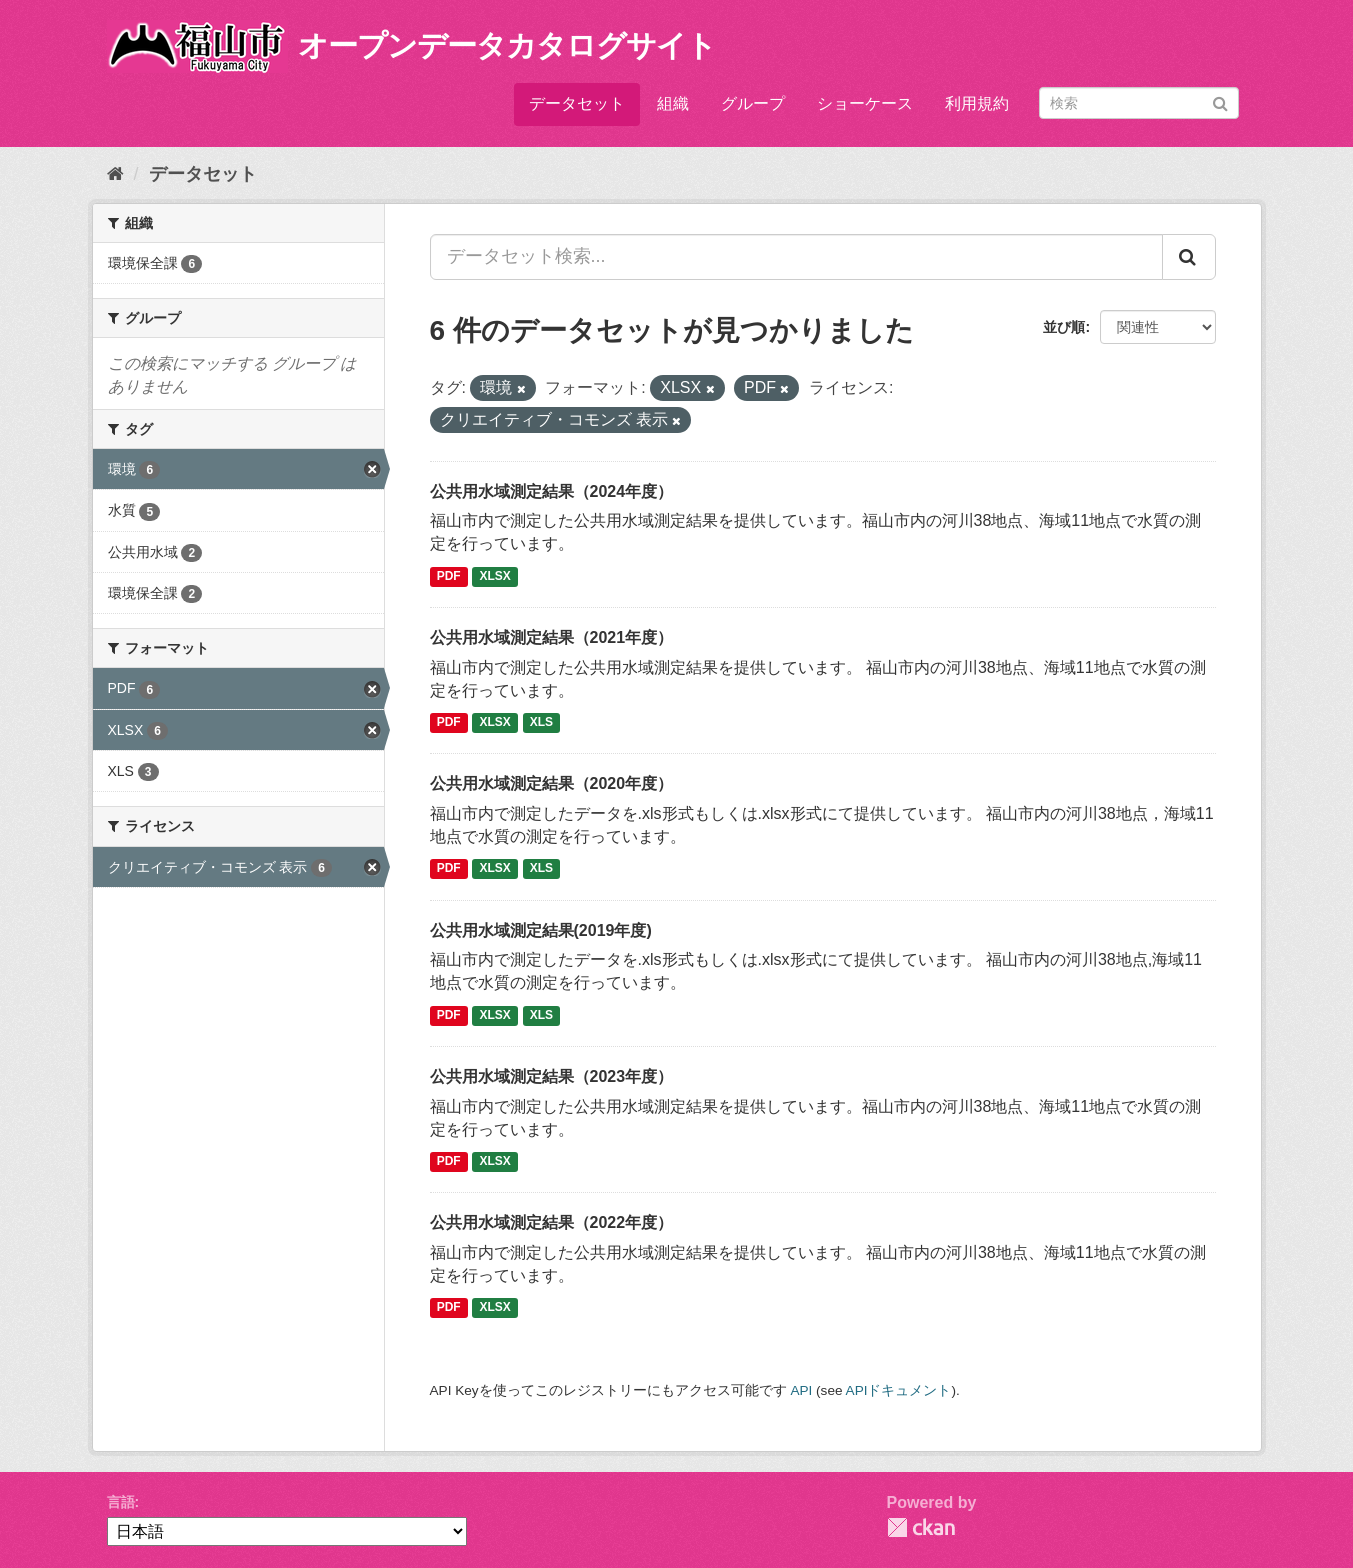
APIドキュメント (899, 1390)
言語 (121, 1502)
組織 (673, 103)
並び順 (1064, 327)
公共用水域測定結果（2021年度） (552, 637)
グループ (753, 103)
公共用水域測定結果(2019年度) (541, 930)
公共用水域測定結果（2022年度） (552, 1222)
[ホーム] (115, 174)
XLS (541, 722)
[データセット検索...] (796, 257)
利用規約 (977, 103)
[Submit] (1220, 101)
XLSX (495, 576)
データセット (577, 103)
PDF (449, 576)
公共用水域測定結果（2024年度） (552, 491)
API (801, 1390)
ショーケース (865, 103)
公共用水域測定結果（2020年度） (552, 783)
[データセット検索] (1139, 103)
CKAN (921, 1527)
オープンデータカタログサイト (507, 45)
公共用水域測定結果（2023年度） (552, 1076)
